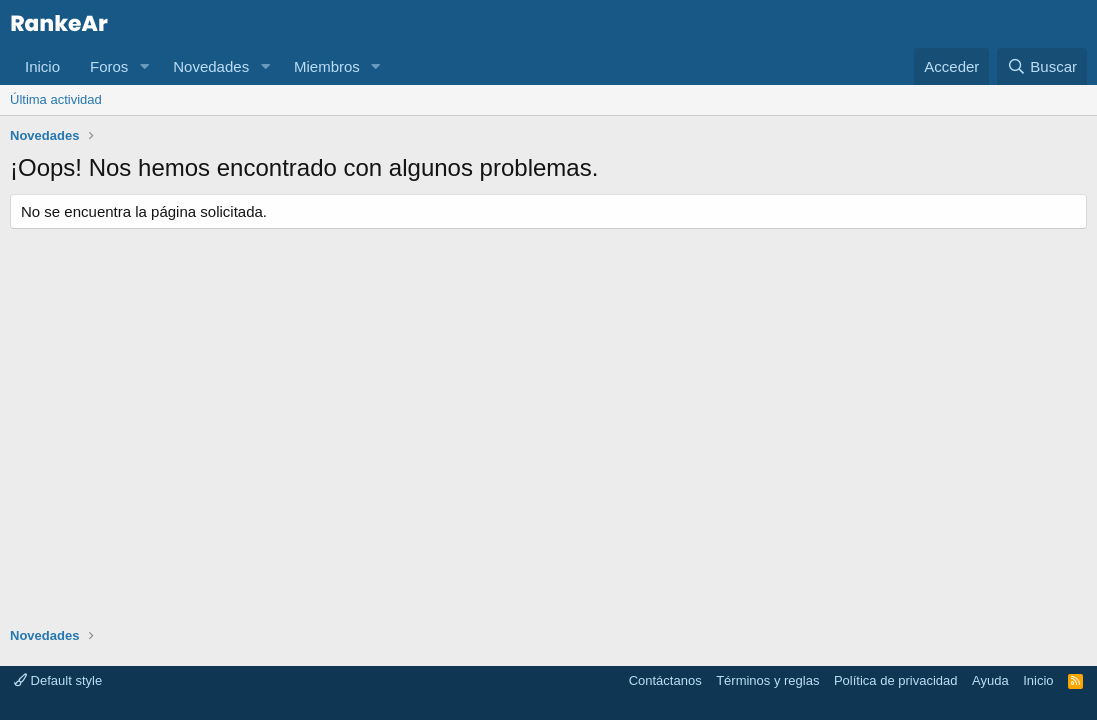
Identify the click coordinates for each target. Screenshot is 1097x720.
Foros (109, 66)
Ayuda (990, 680)
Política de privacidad (896, 680)
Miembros (327, 66)
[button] (144, 66)
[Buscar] (1042, 66)
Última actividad (56, 99)
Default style (58, 680)
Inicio (42, 66)
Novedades (211, 66)
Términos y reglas (767, 680)
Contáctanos (665, 680)
